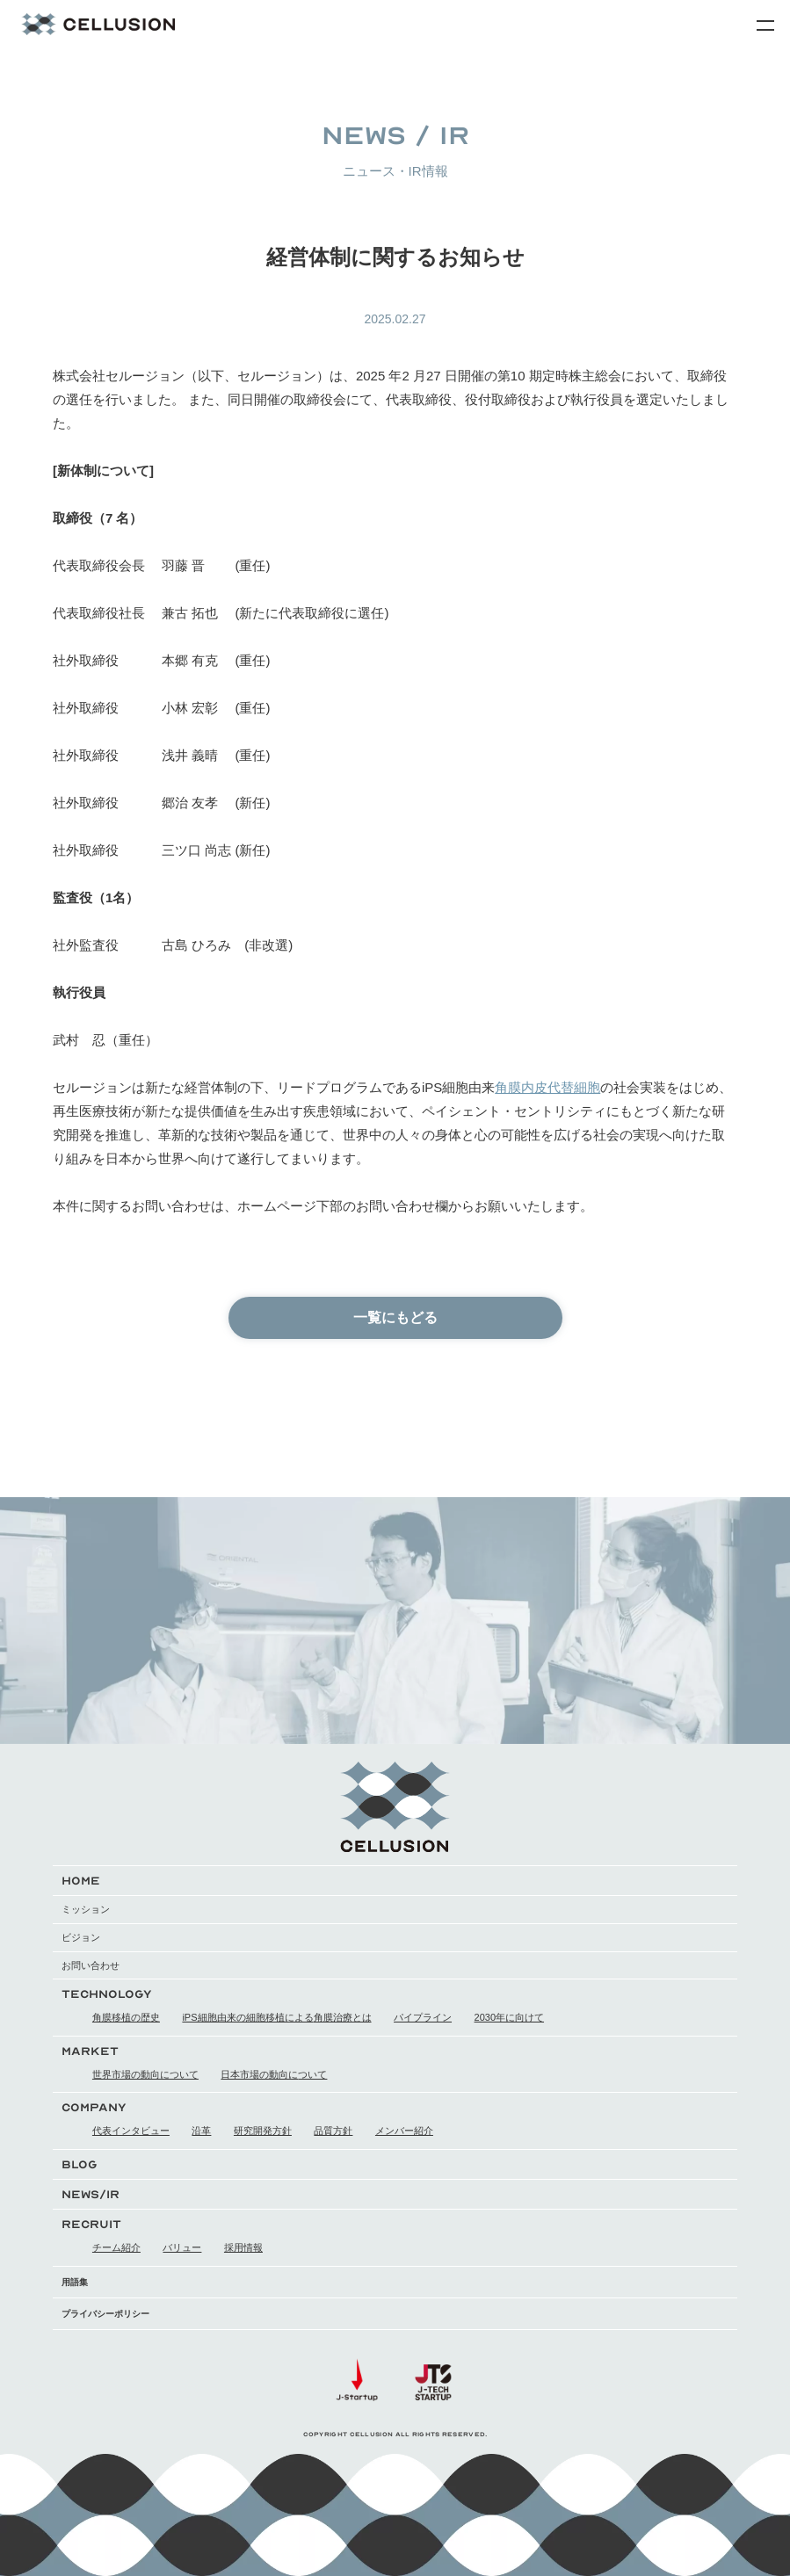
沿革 (201, 2130)
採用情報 (243, 2247)
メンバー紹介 (404, 2130)
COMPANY (94, 2107)
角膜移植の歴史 (126, 2017)
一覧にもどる (395, 1317)
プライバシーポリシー (105, 2314)
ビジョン (81, 1937)
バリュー (182, 2247)
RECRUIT (91, 2224)
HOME (81, 1880)
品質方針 (333, 2130)
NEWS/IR (91, 2194)
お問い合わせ (91, 1965)
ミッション (86, 1909)
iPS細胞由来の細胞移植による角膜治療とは (276, 2017)
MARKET (90, 2051)
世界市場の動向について (145, 2074)
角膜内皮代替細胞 (547, 1087)
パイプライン (423, 2017)
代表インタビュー (131, 2130)
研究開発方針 (263, 2130)
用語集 (75, 2282)
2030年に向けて (509, 2017)
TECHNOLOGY (107, 1994)
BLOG (80, 2164)
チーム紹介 (116, 2247)
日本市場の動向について (274, 2074)
